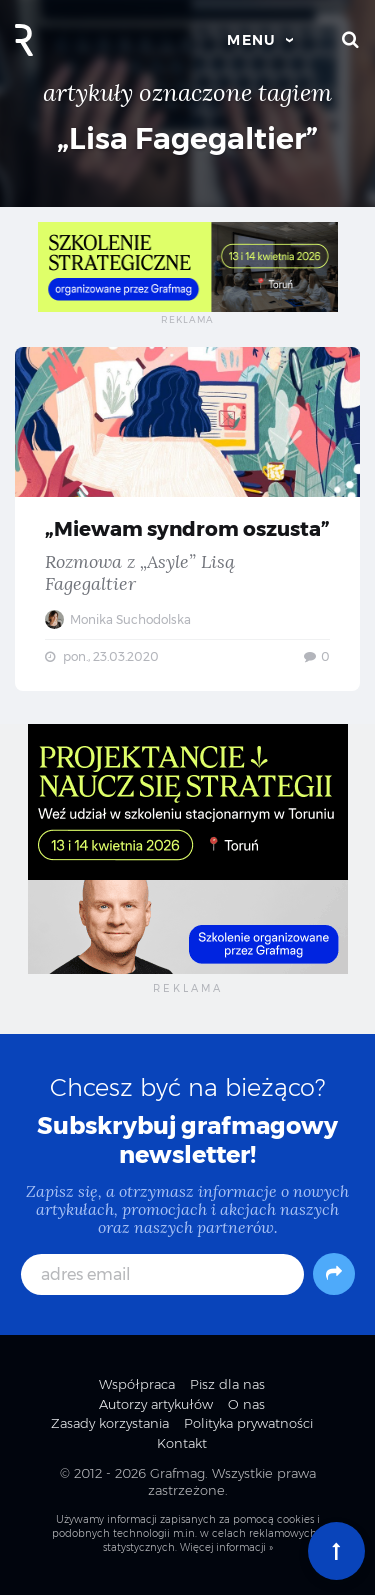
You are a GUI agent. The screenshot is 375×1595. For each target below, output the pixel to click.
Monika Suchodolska (118, 619)
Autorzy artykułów (156, 1404)
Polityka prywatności (248, 1423)
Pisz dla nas (227, 1384)
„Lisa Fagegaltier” (187, 138)
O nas (246, 1404)
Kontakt (182, 1443)
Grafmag (177, 1473)
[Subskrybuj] (334, 1274)
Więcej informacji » (226, 1547)
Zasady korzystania (110, 1423)
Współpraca (137, 1384)
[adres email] (162, 1274)
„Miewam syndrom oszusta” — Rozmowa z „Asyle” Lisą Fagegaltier (187, 519)
